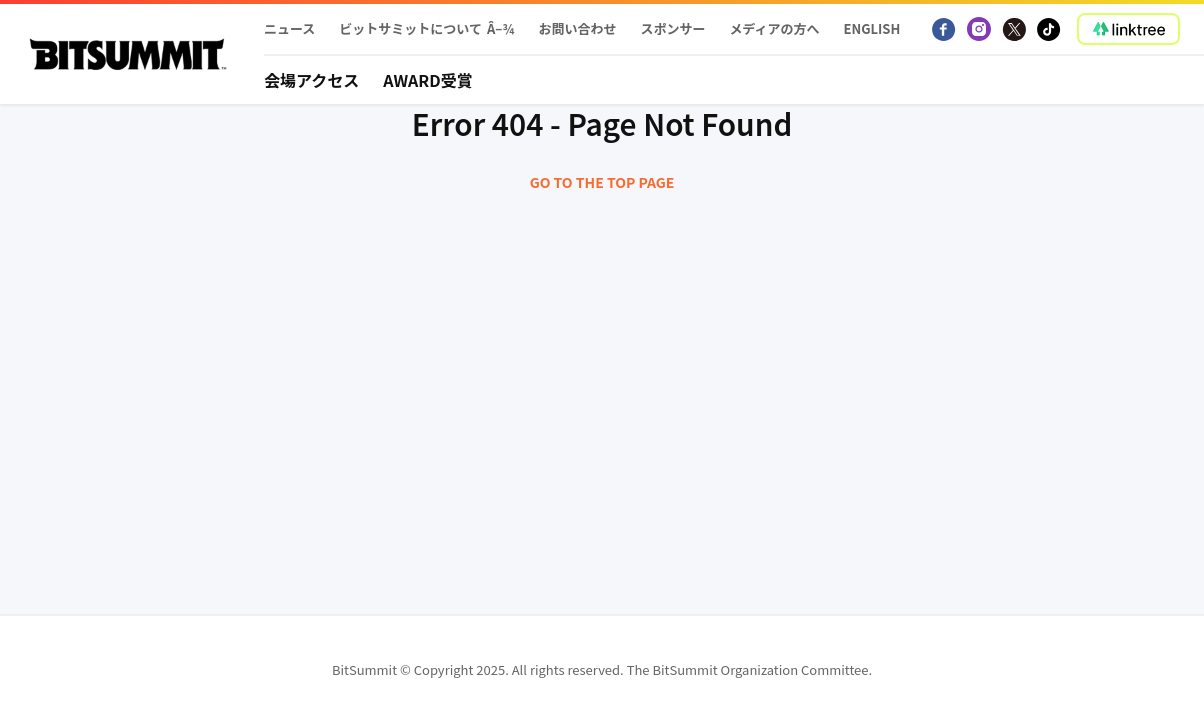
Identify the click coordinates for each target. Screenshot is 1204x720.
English (872, 28)
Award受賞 (428, 80)
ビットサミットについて (410, 28)
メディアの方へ (774, 28)
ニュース (289, 28)
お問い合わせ (577, 28)
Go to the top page (602, 182)
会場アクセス (311, 80)
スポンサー (672, 28)
